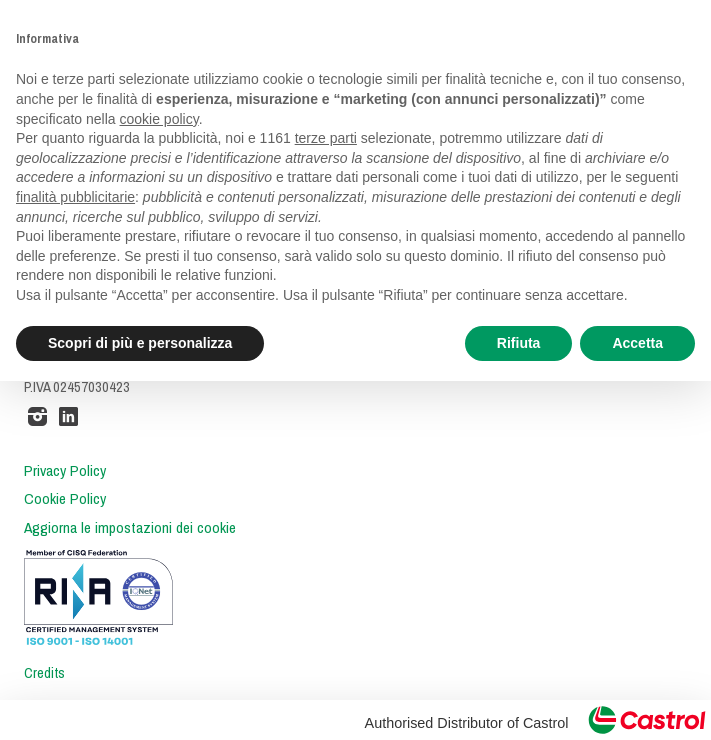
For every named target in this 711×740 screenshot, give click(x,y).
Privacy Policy (65, 471)
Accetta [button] (637, 343)
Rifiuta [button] (519, 343)
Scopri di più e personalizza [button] (140, 343)
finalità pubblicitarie (75, 197)
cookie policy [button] (159, 119)
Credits (44, 673)
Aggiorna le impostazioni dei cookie (130, 528)
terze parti (326, 138)
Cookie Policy (65, 499)
